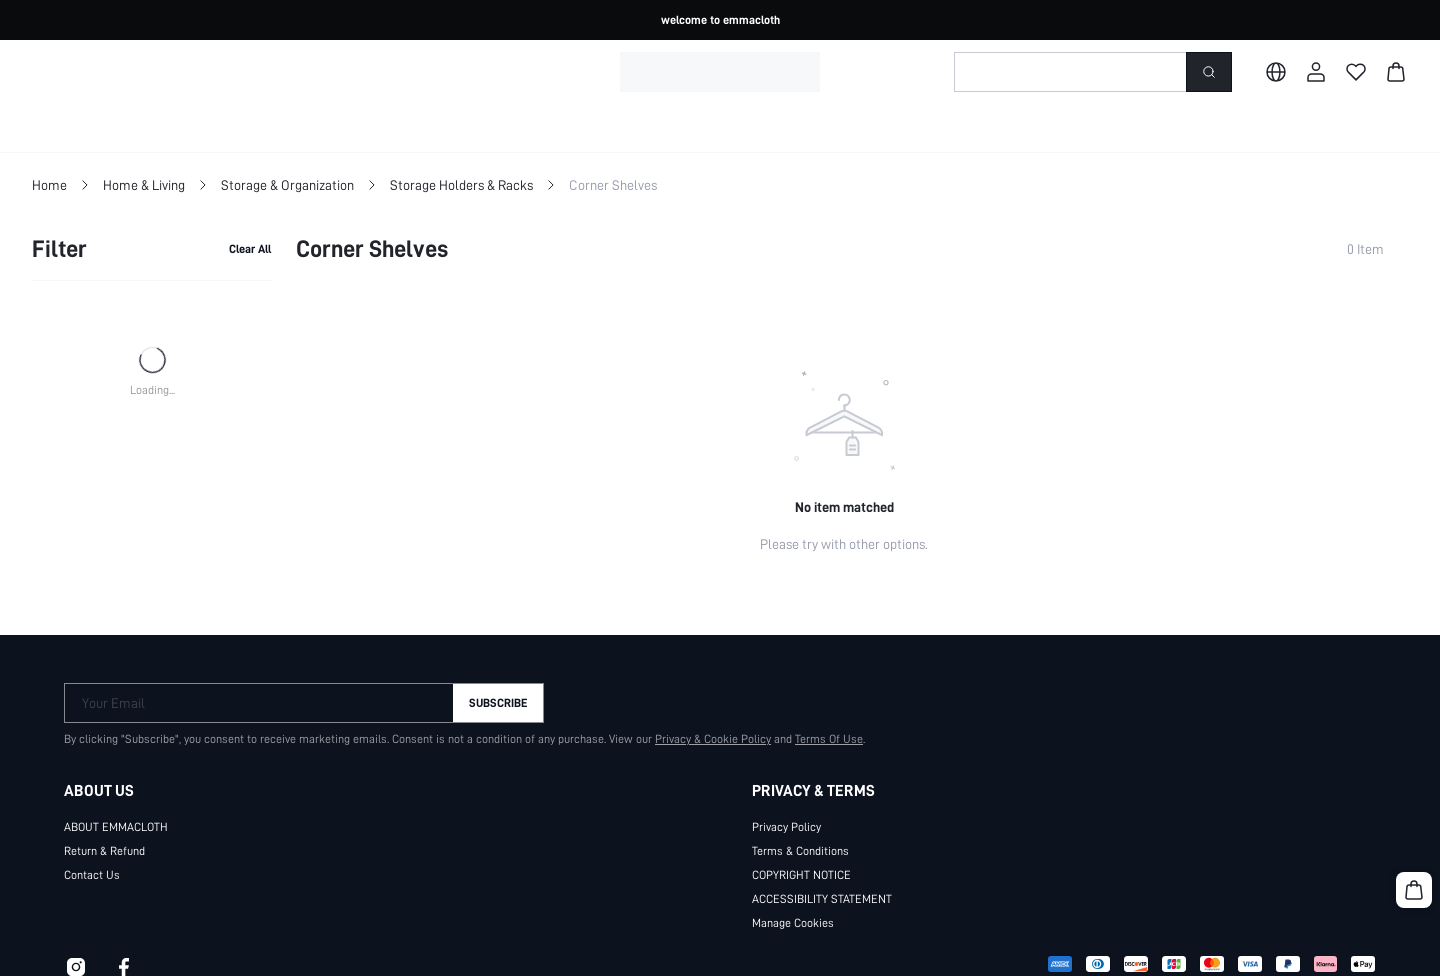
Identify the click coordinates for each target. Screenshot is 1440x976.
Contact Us (92, 875)
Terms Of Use (829, 739)
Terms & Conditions (800, 851)
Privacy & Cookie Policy (713, 739)
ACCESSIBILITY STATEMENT (822, 899)
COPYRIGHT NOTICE (801, 875)
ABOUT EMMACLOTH (116, 827)
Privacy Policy (786, 827)
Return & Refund (104, 851)
